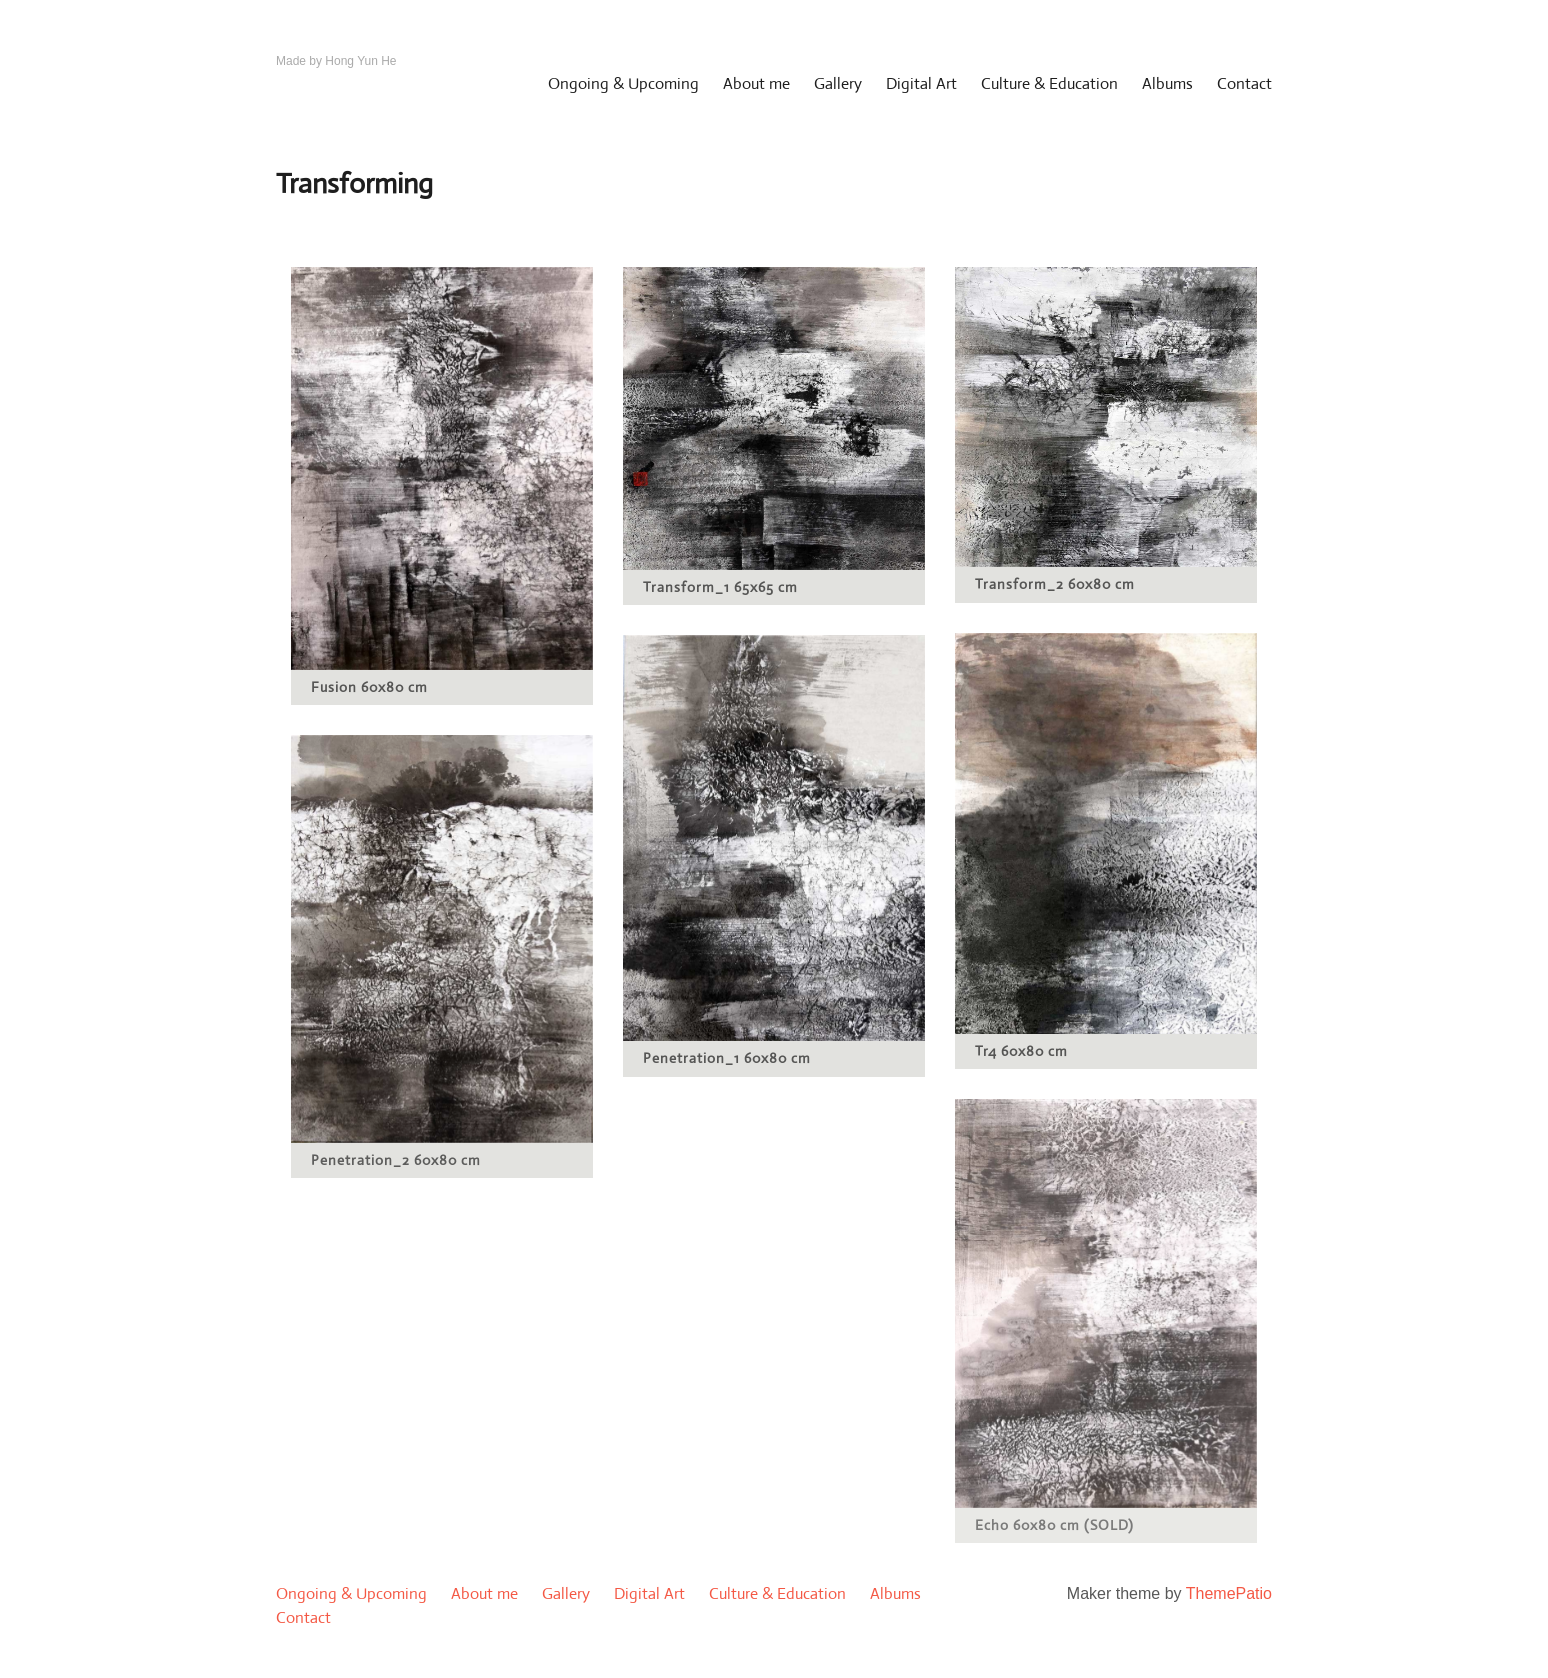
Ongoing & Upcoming (623, 83)
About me (756, 83)
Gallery (838, 83)
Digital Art (921, 83)
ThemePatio (1229, 1593)
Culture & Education (1049, 83)
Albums (1167, 83)
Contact (1244, 83)
